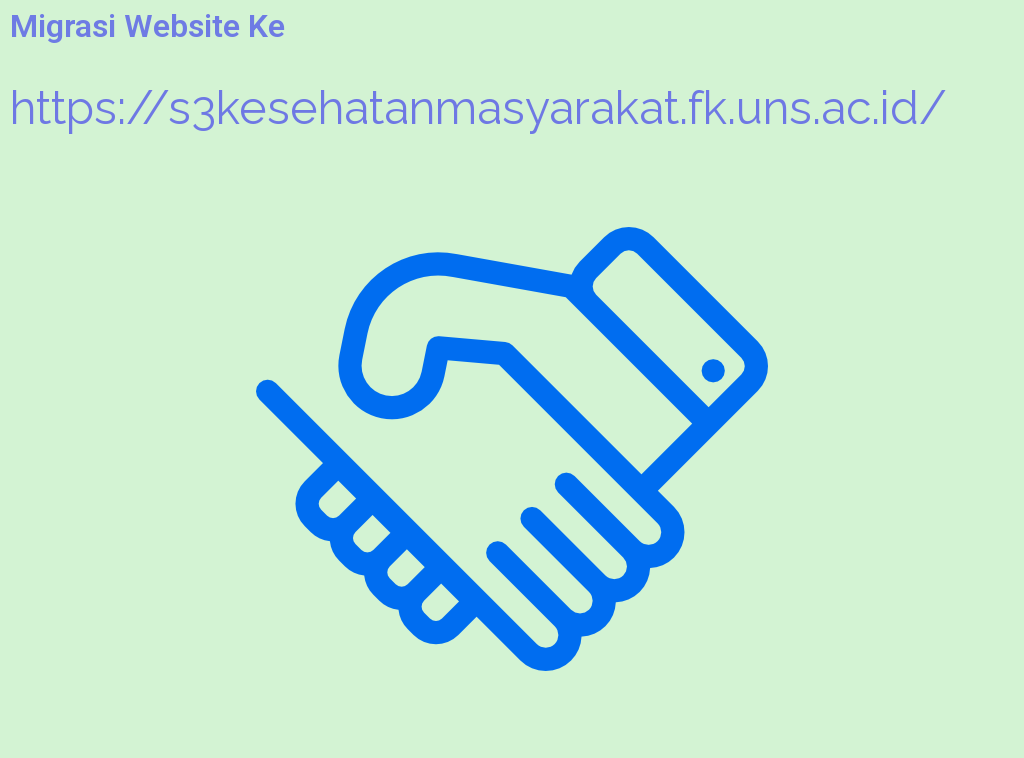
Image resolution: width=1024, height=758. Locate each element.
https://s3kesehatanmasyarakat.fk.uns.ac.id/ (478, 108)
